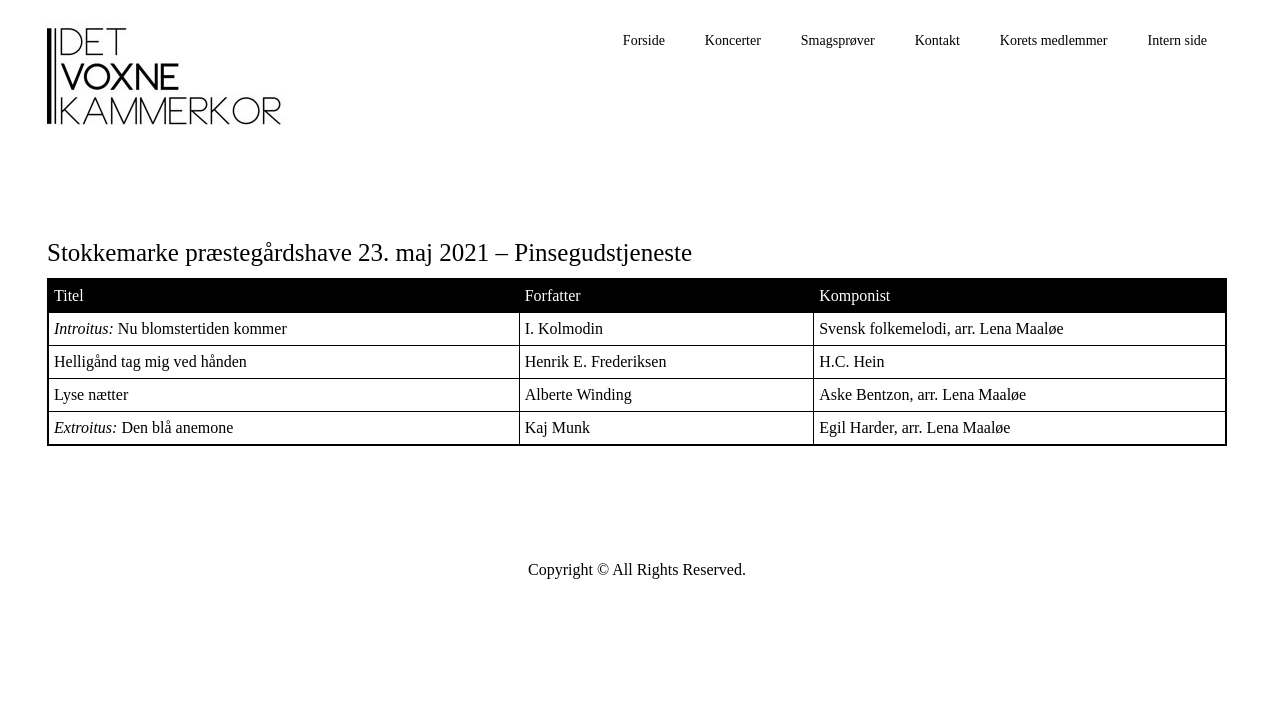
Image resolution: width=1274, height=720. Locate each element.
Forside (644, 40)
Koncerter (733, 40)
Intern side (1177, 40)
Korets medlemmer (1054, 40)
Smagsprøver (838, 40)
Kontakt (937, 40)
